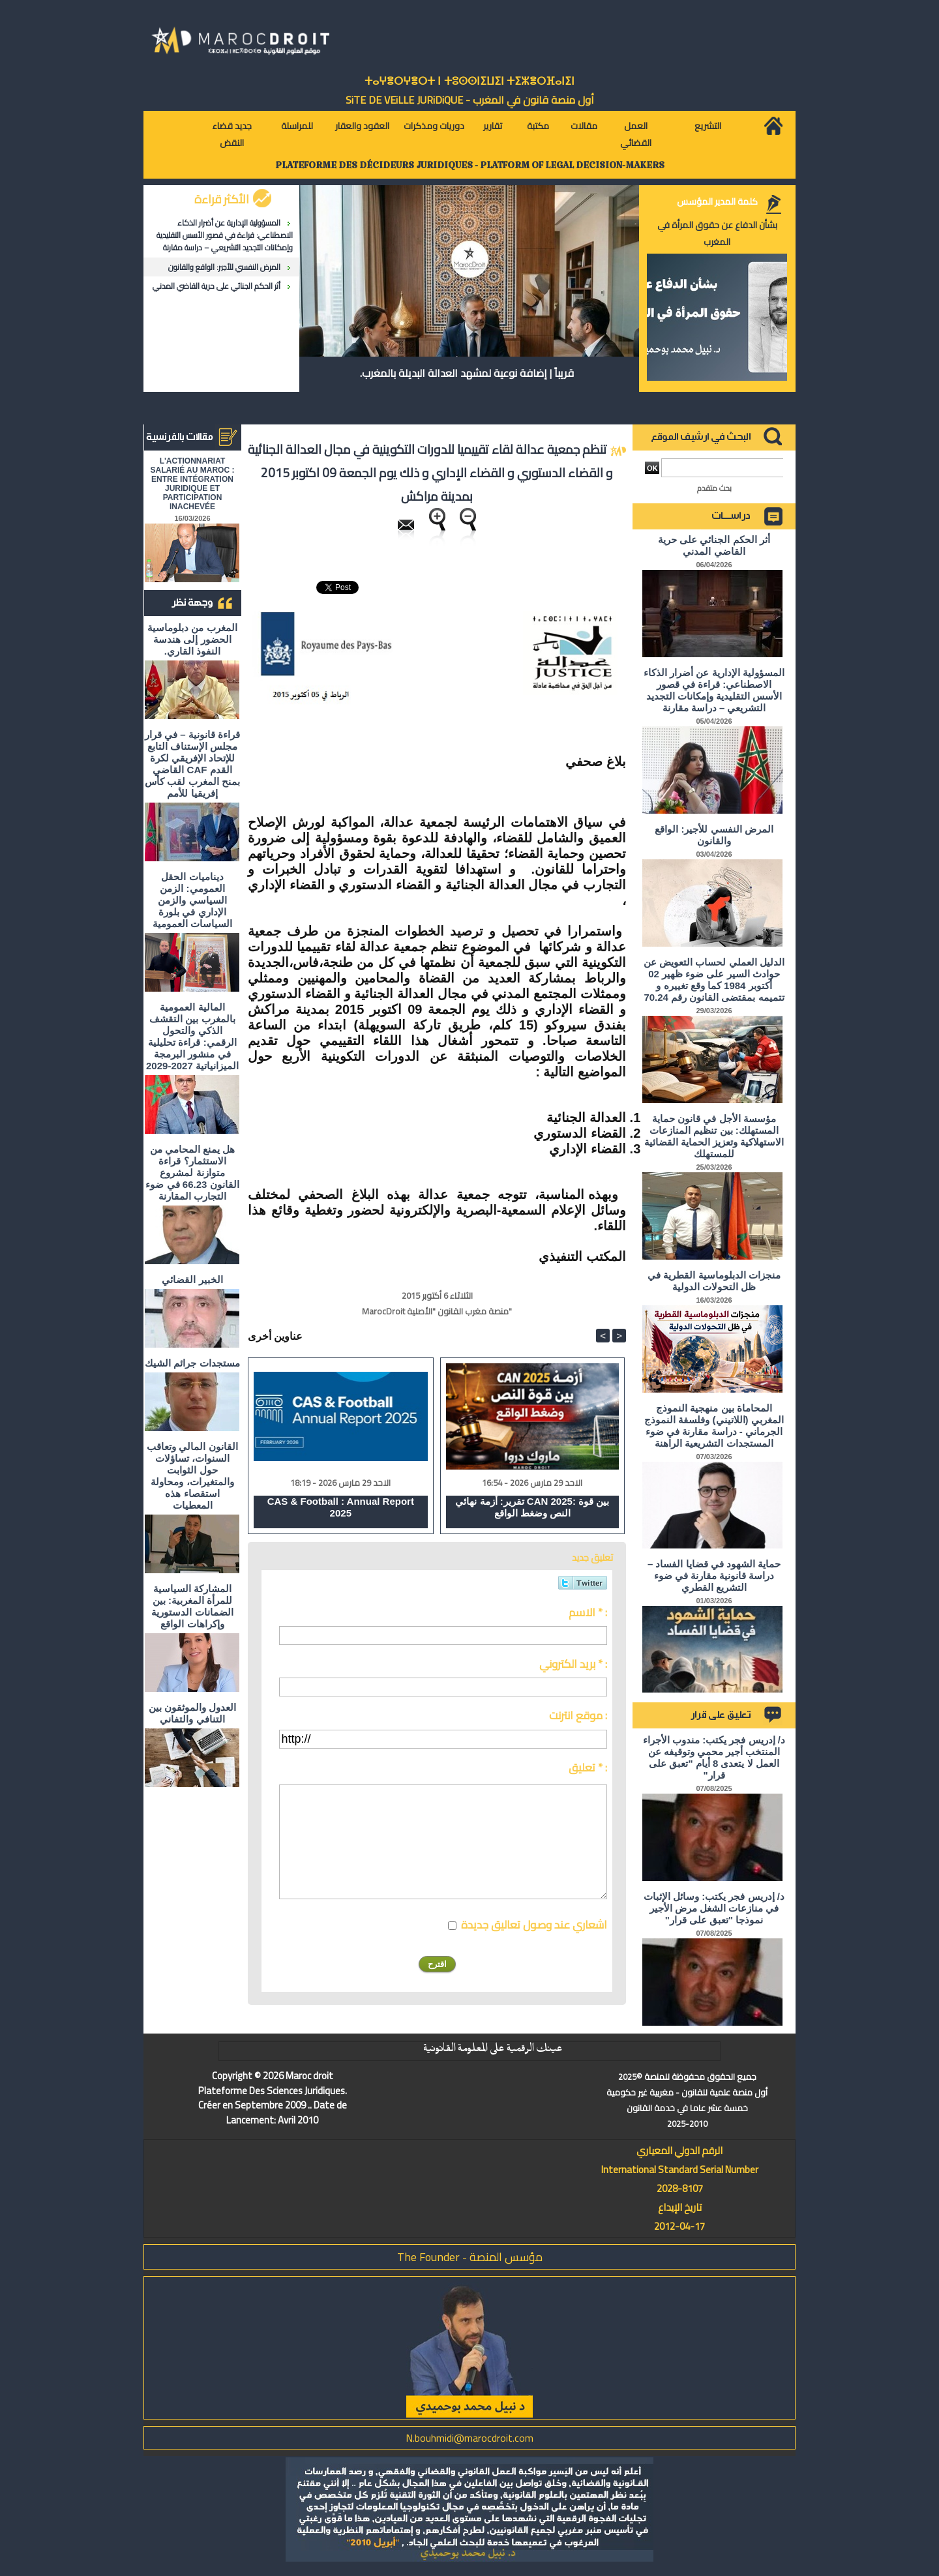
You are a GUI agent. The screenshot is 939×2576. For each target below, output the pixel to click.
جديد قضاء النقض (232, 134)
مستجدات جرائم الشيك (192, 1363)
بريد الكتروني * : (573, 1663)
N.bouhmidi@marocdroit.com (469, 2438)
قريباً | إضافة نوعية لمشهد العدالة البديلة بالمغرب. (467, 373)
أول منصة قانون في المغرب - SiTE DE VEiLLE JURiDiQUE (470, 100)
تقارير (492, 125)
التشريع (707, 125)
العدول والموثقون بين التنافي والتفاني (192, 1713)
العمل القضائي (635, 134)
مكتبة (538, 125)
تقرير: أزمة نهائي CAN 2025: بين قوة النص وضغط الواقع (532, 1507)
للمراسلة (297, 125)
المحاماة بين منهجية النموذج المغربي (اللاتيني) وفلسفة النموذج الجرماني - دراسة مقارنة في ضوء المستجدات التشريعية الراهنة (714, 1425)
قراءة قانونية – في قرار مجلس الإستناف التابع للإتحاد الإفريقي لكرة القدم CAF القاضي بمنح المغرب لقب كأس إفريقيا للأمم (192, 764)
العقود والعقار (362, 125)
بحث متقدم (714, 488)
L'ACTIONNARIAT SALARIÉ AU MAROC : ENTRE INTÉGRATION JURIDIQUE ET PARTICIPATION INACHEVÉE (193, 483)
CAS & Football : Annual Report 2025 (340, 1507)
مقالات (584, 125)
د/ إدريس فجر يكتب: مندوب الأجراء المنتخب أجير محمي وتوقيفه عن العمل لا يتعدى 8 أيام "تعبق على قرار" (714, 1757)
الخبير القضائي (192, 1279)
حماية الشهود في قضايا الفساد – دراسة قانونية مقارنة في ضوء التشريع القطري (714, 1575)
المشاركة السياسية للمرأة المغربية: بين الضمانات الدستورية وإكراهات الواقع (192, 1606)
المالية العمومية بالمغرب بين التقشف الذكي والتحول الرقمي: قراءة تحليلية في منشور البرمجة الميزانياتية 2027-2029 (192, 1036)
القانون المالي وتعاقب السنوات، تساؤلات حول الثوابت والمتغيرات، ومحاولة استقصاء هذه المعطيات (192, 1476)
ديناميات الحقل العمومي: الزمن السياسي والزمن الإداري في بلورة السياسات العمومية (192, 900)
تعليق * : (588, 1767)
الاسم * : (588, 1612)
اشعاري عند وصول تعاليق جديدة (534, 1924)
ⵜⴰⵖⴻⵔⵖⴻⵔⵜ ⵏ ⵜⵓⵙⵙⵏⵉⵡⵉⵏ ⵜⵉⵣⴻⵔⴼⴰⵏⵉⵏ (469, 81)
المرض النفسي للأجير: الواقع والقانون (224, 266)
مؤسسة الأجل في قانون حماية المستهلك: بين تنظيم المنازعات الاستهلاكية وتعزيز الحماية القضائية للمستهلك (714, 1136)
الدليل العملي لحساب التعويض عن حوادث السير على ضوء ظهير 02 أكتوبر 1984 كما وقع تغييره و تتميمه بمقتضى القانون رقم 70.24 (714, 979)
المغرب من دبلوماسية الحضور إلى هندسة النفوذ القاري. (192, 639)
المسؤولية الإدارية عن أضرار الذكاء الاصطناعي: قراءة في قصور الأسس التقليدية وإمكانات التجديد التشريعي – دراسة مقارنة (224, 235)
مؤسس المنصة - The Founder (470, 2257)
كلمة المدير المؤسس (717, 201)
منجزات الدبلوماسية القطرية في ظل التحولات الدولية (714, 1280)
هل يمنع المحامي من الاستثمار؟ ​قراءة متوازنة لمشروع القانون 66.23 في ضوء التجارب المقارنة (192, 1173)
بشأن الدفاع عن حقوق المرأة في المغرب (717, 233)
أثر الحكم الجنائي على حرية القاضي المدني (216, 285)
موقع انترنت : (578, 1715)
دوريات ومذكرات (434, 125)
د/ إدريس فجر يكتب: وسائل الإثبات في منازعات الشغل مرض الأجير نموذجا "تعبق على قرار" (714, 1908)
